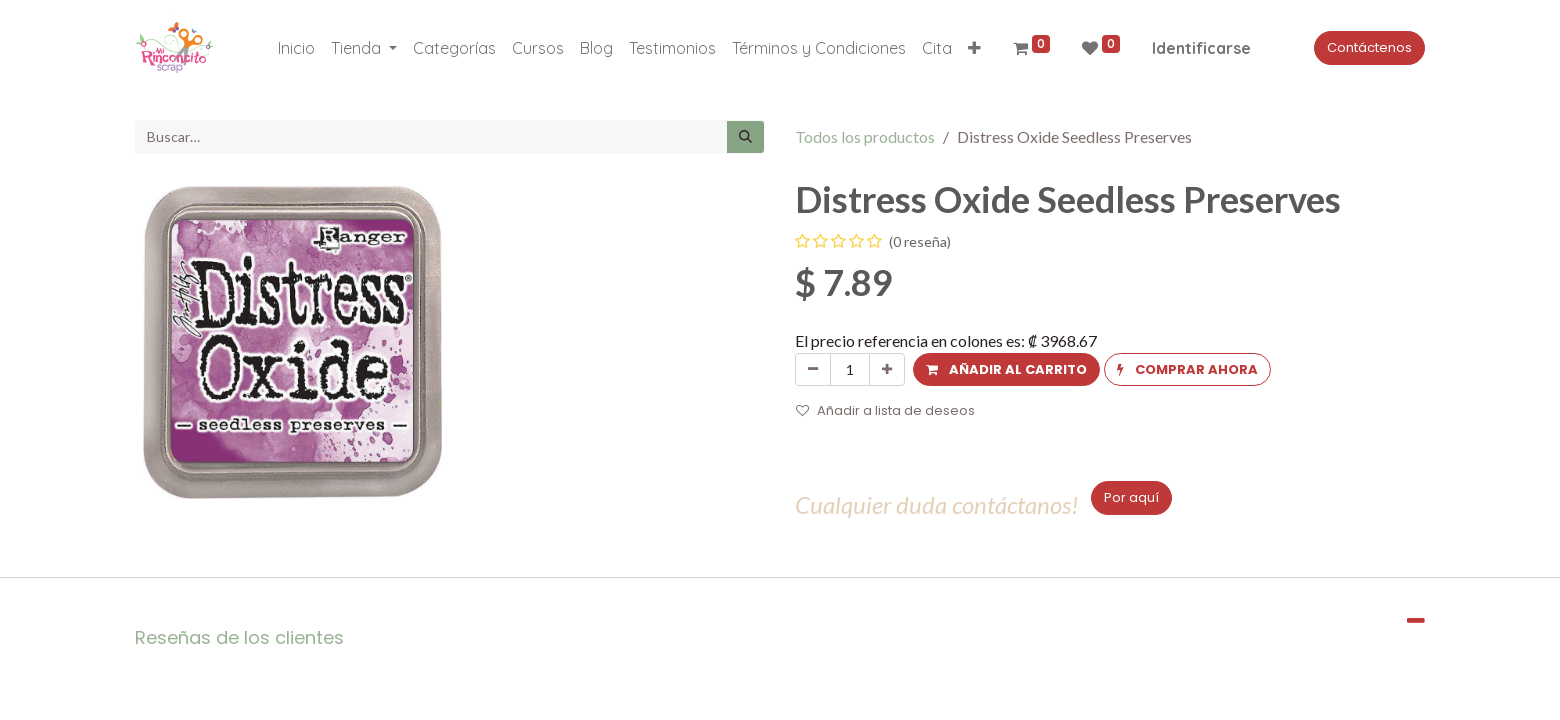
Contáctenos (1369, 47)
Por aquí (1131, 497)
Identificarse (1201, 48)
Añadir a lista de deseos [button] (885, 410)
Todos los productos (865, 136)
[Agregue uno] (887, 370)
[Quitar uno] (813, 370)
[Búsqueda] (745, 137)
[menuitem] (296, 48)
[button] (974, 48)
